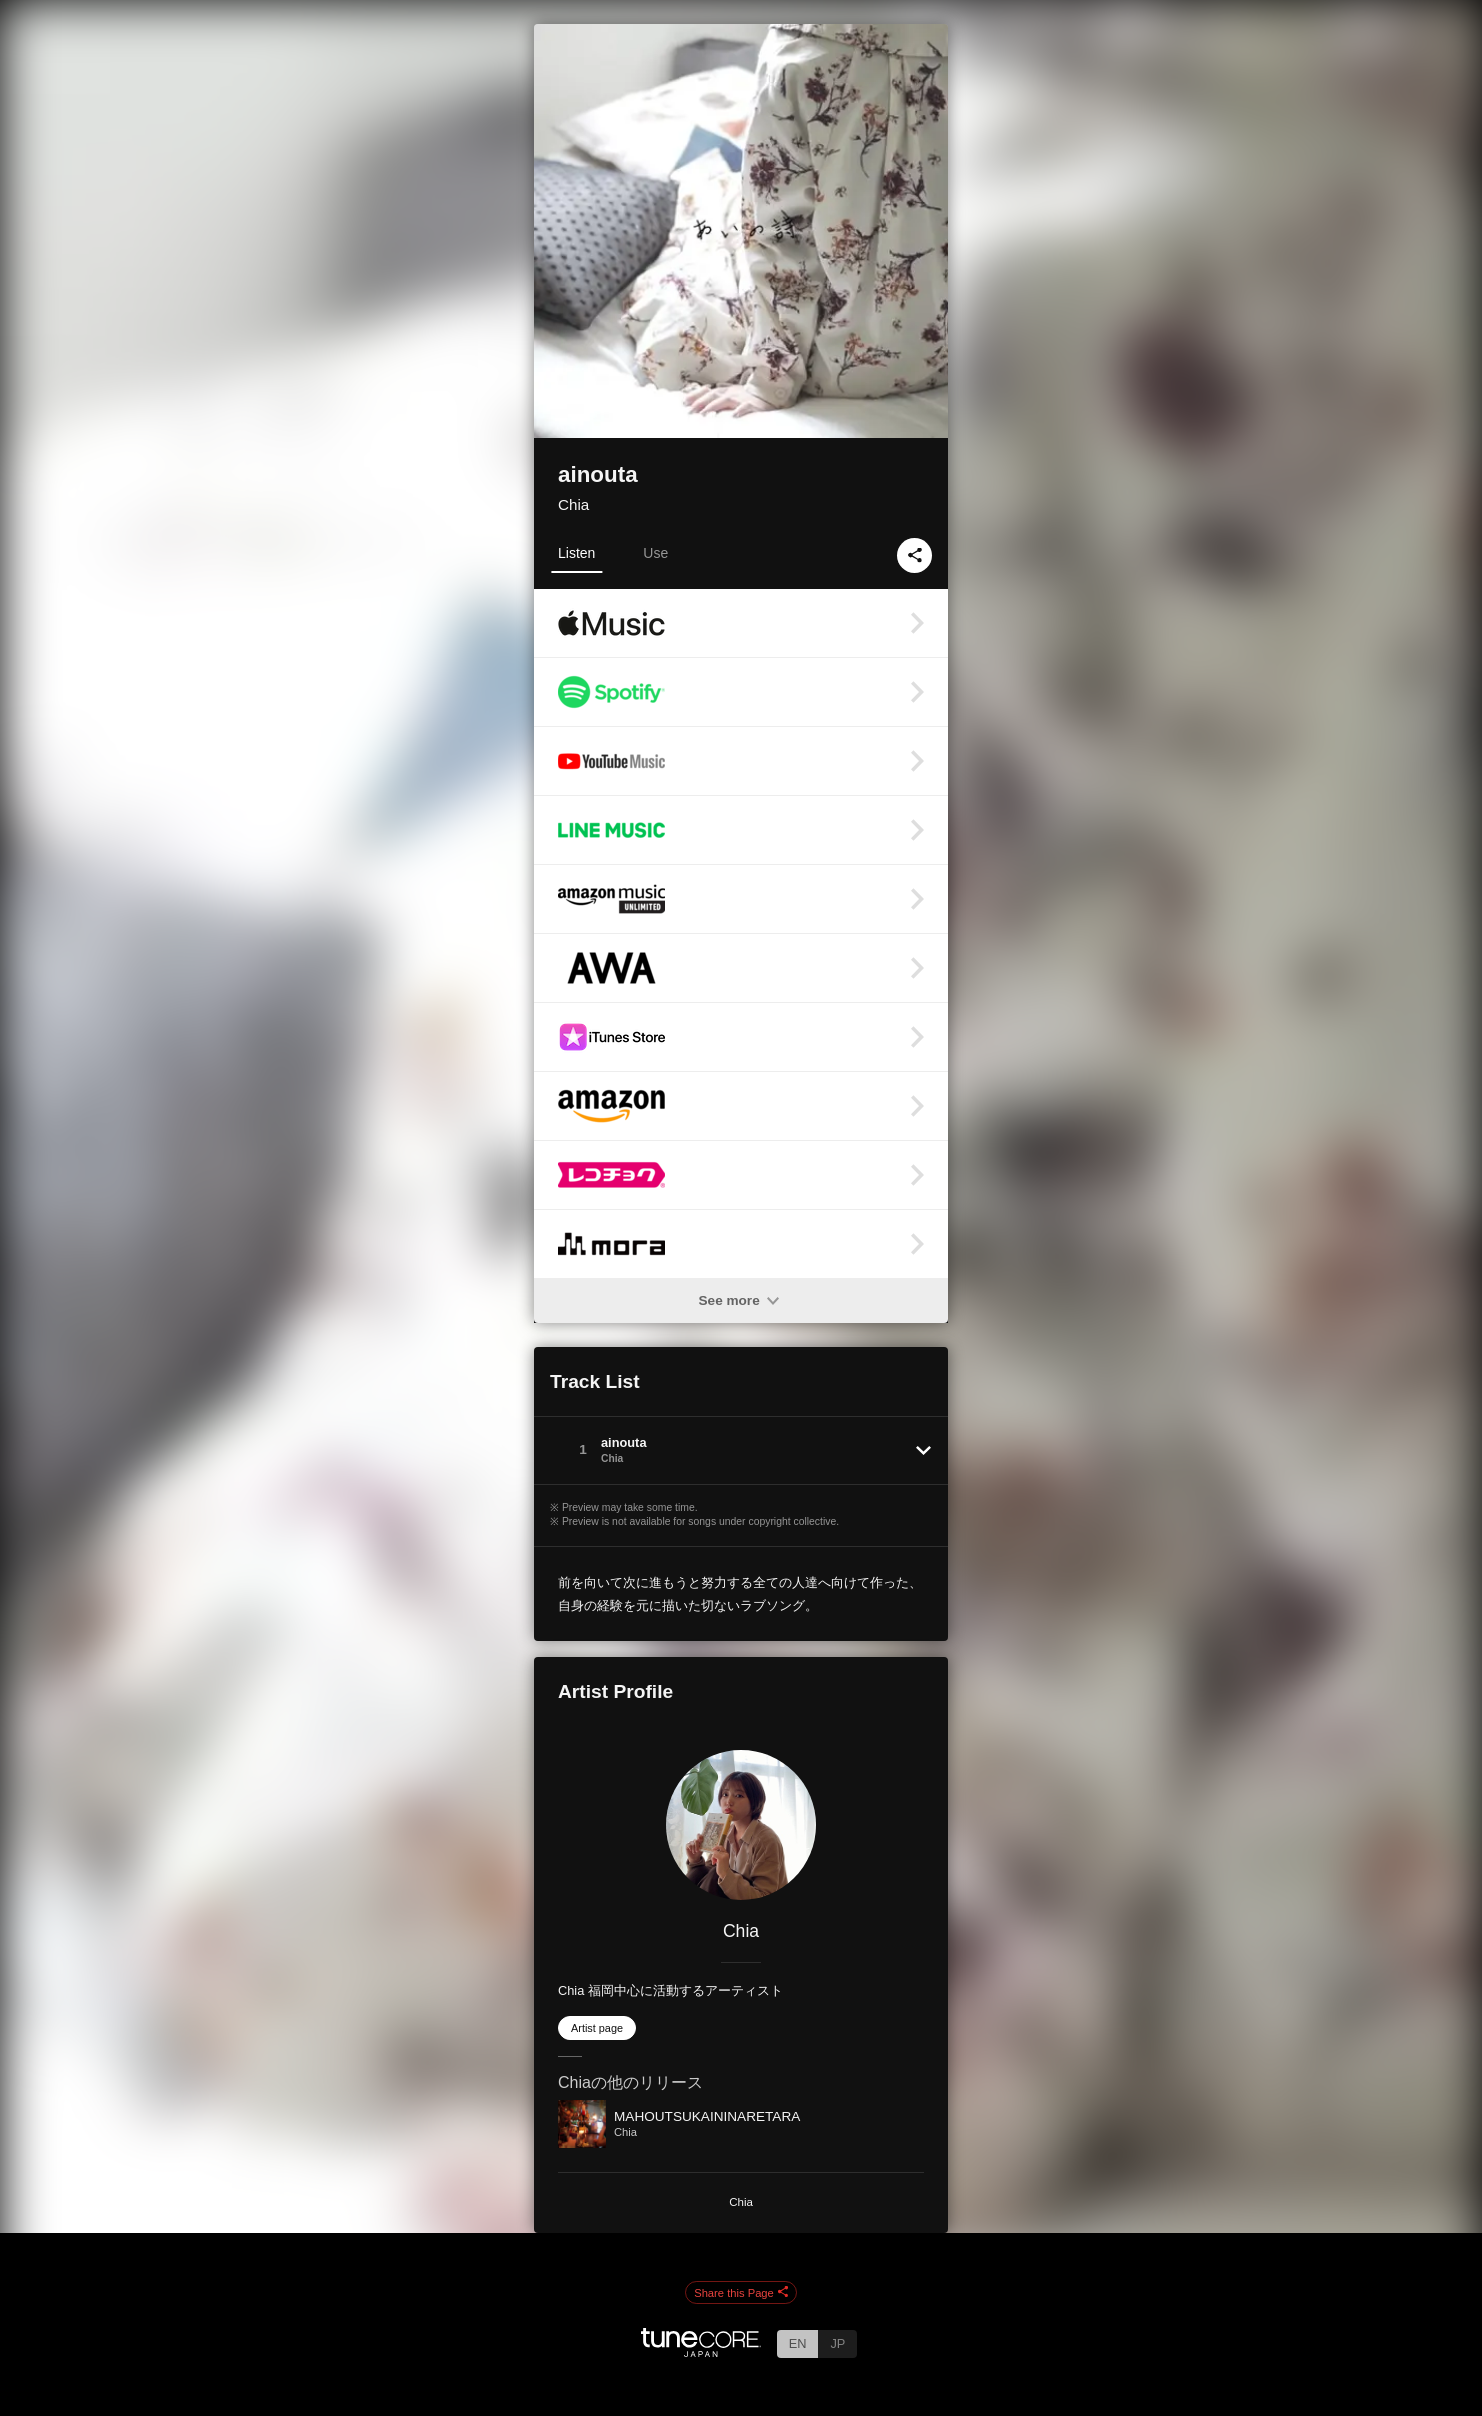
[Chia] (741, 1825)
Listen (576, 553)
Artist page (597, 2028)
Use (655, 553)
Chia (573, 504)
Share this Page (741, 2293)
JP (837, 2343)
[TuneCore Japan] (701, 2351)
